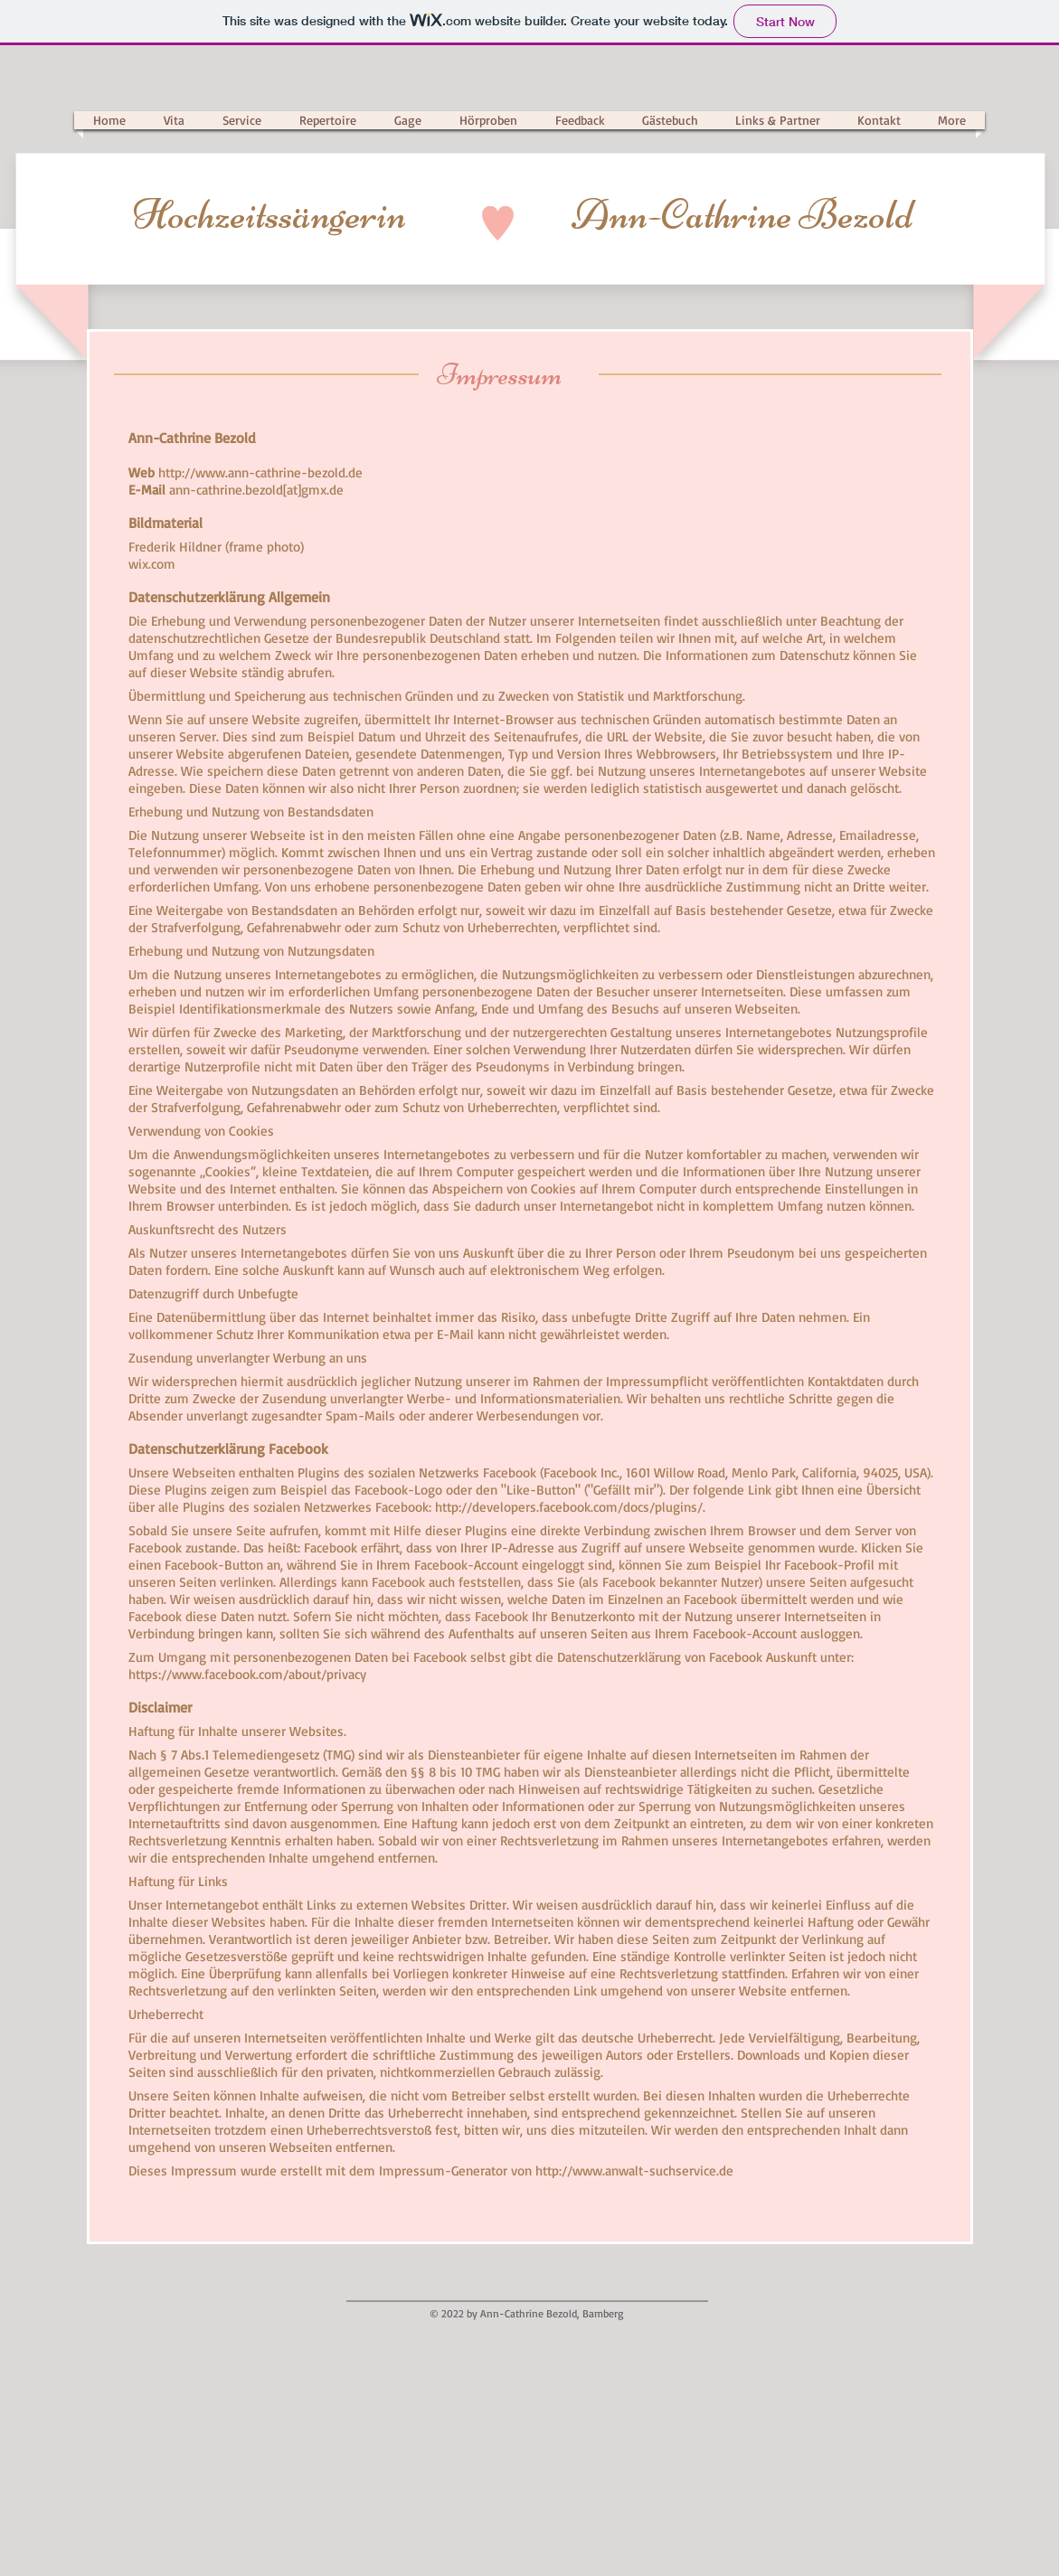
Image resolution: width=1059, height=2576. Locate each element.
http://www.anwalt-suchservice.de (634, 2170)
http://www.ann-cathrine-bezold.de (260, 472)
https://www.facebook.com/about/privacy (247, 1674)
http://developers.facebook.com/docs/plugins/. (570, 1506)
